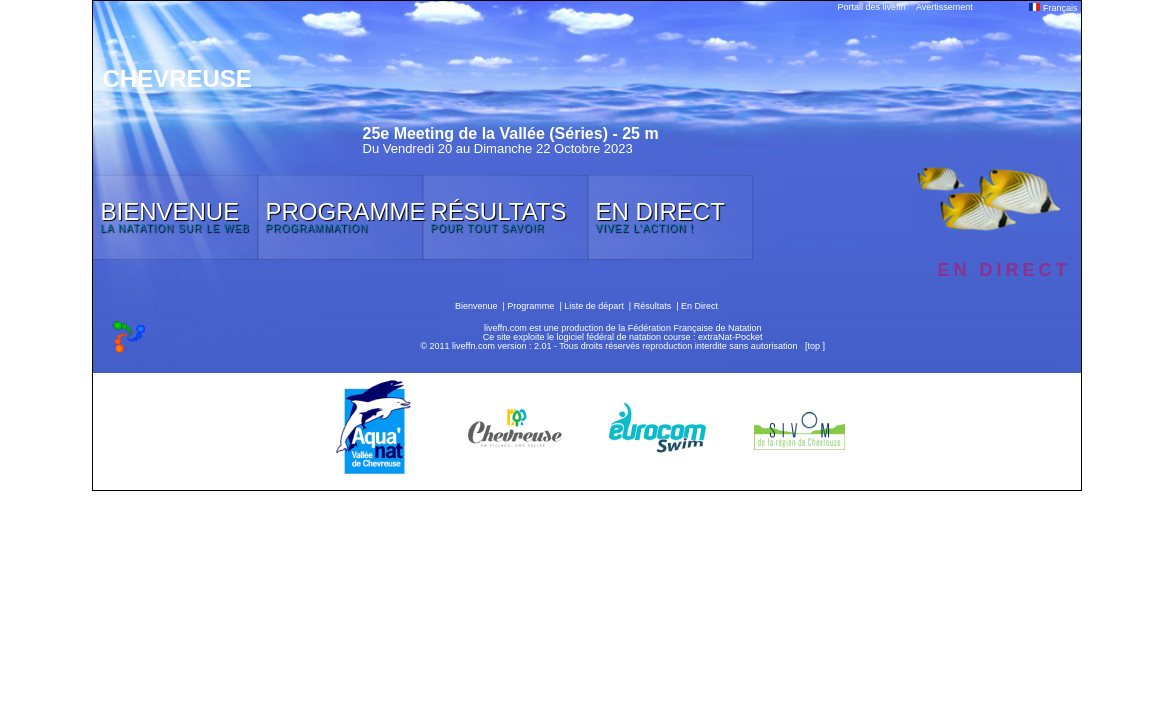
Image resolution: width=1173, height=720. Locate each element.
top (813, 346)
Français (1053, 8)
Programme (530, 306)
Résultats (653, 306)
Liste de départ (594, 306)
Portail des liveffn (872, 7)
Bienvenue (476, 306)
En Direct (699, 306)
